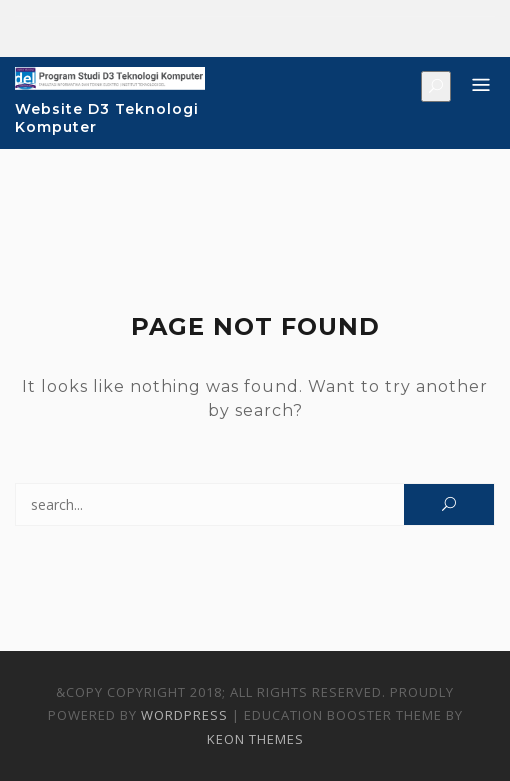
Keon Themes (255, 739)
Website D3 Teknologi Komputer (107, 118)
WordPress (184, 715)
